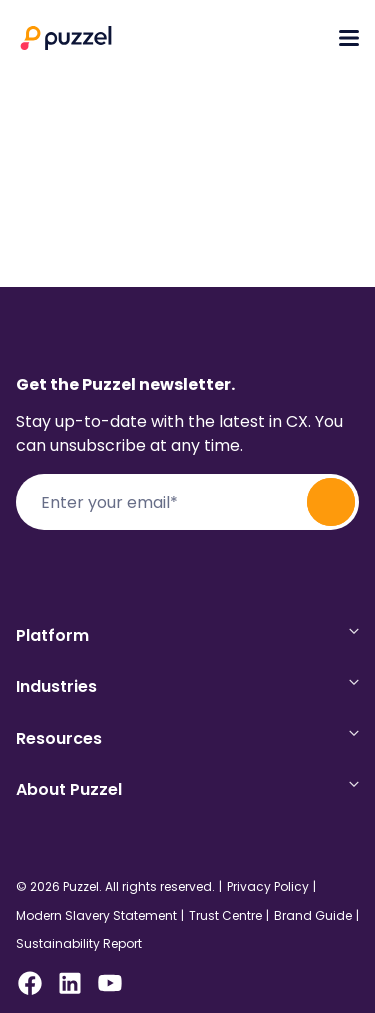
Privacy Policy (268, 887)
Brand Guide (313, 916)
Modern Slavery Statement (96, 916)
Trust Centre (225, 916)
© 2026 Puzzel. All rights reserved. (115, 887)
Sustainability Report (79, 944)
